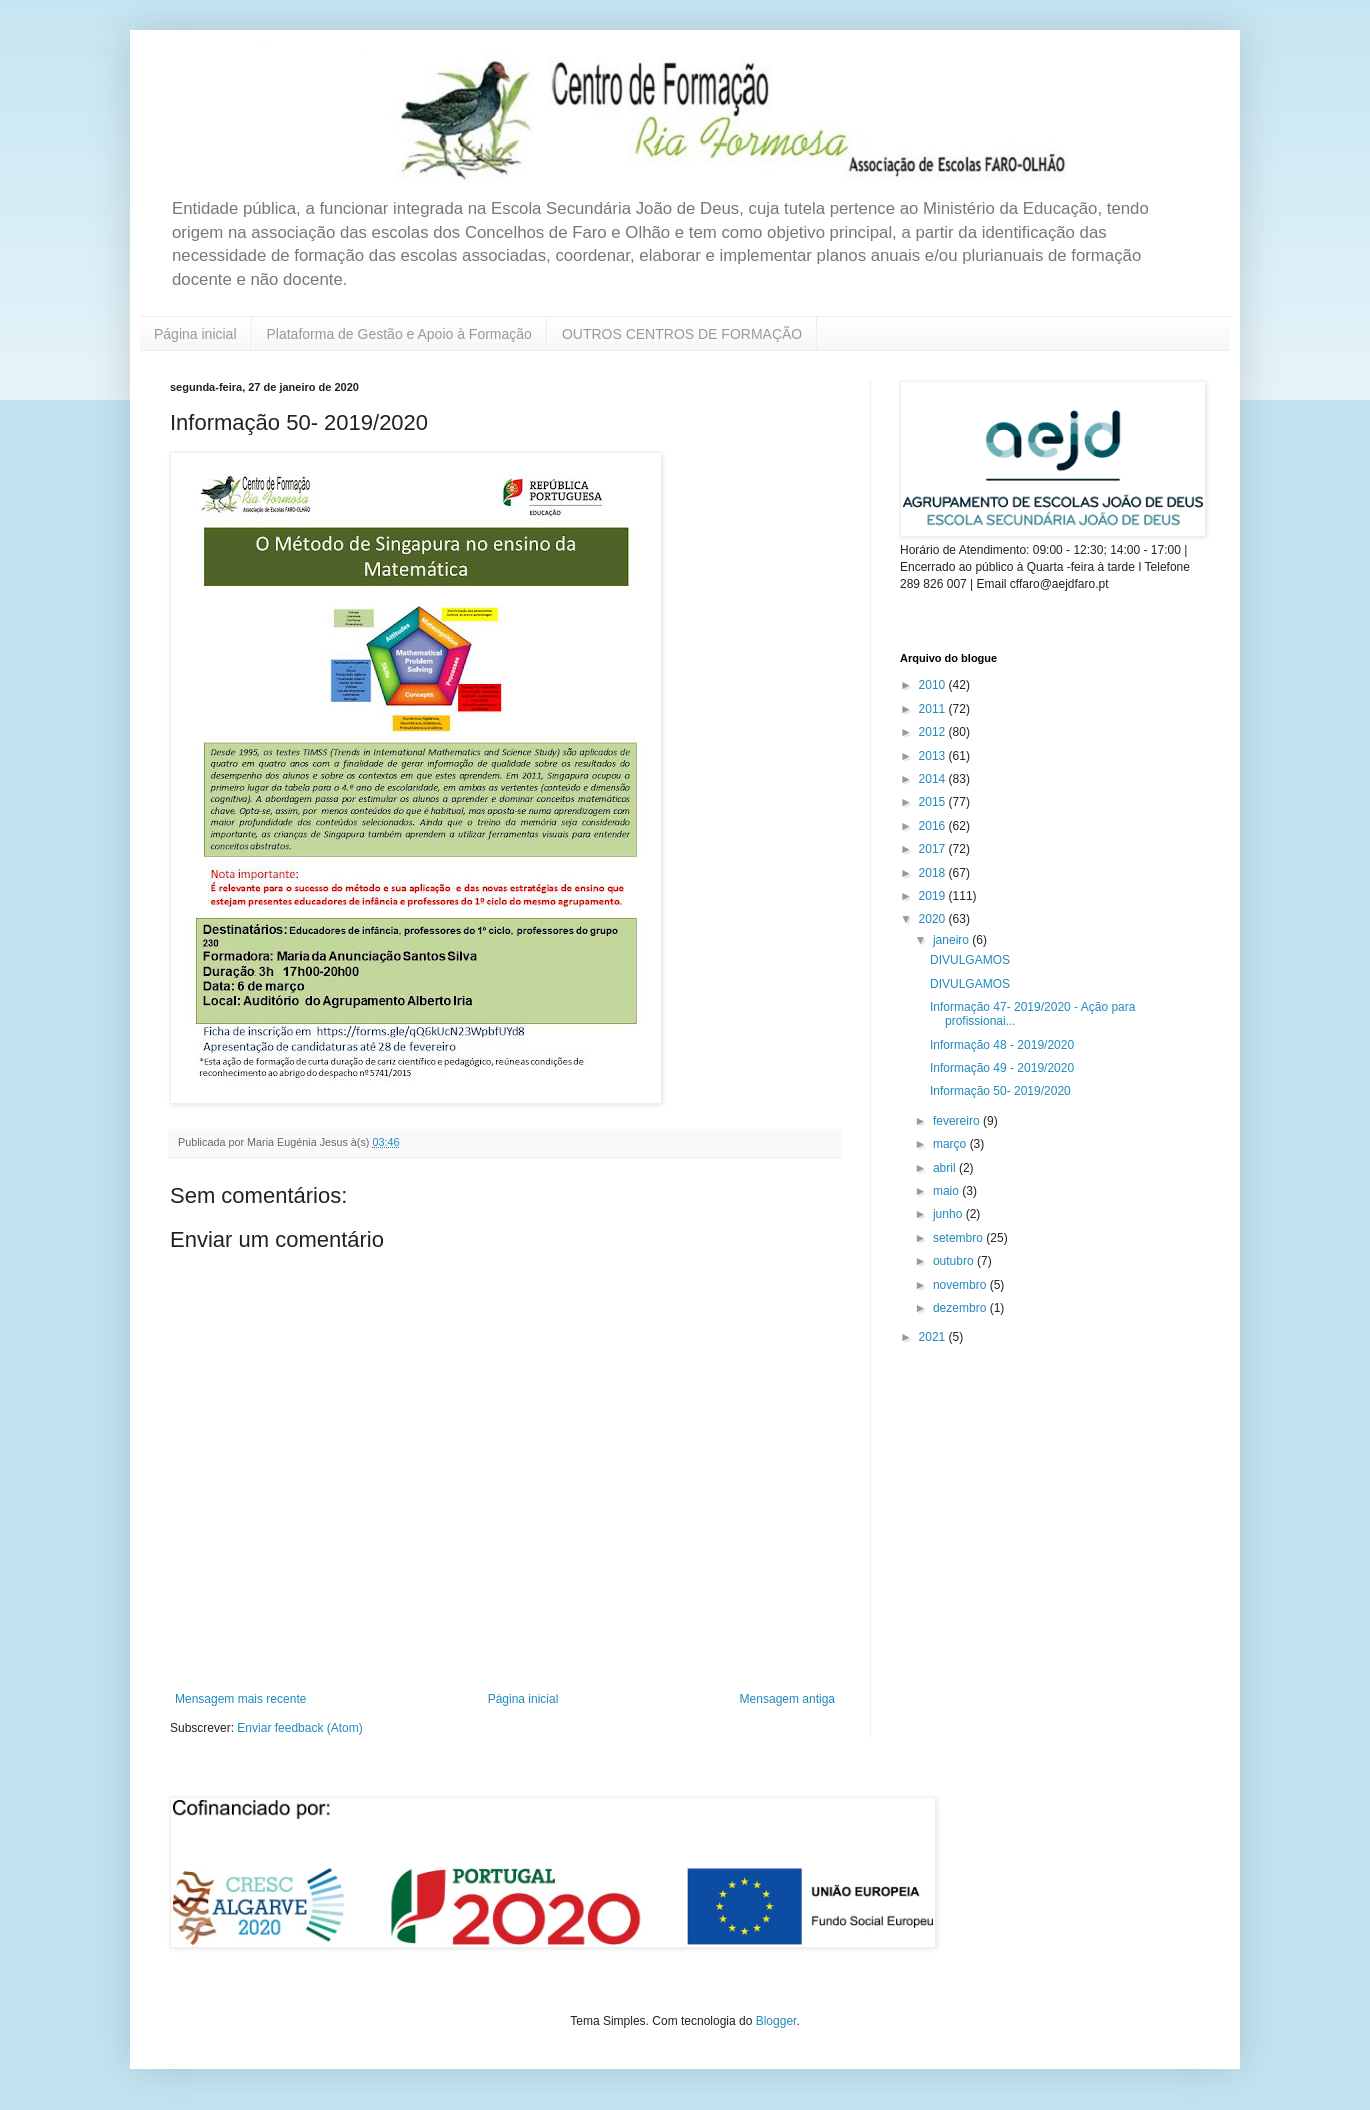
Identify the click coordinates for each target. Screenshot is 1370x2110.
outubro (955, 1261)
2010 (934, 685)
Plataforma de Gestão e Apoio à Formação (399, 334)
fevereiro (958, 1121)
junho (949, 1214)
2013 (934, 756)
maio (947, 1191)
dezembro (961, 1308)
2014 (934, 779)
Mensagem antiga (787, 1699)
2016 (934, 826)
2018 (934, 873)
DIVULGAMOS (970, 960)
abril (946, 1168)
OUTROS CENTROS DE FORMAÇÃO (682, 334)
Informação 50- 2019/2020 (1000, 1091)
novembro (961, 1285)
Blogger (776, 2021)
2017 (934, 849)
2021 (934, 1337)
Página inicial (195, 334)
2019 (934, 896)
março (951, 1144)
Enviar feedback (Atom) (299, 1728)
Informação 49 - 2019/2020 (1002, 1068)
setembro (959, 1238)
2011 (934, 709)
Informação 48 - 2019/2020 (1002, 1045)
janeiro (952, 940)
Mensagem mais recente (240, 1699)
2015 (934, 802)
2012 (934, 732)
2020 (934, 919)
